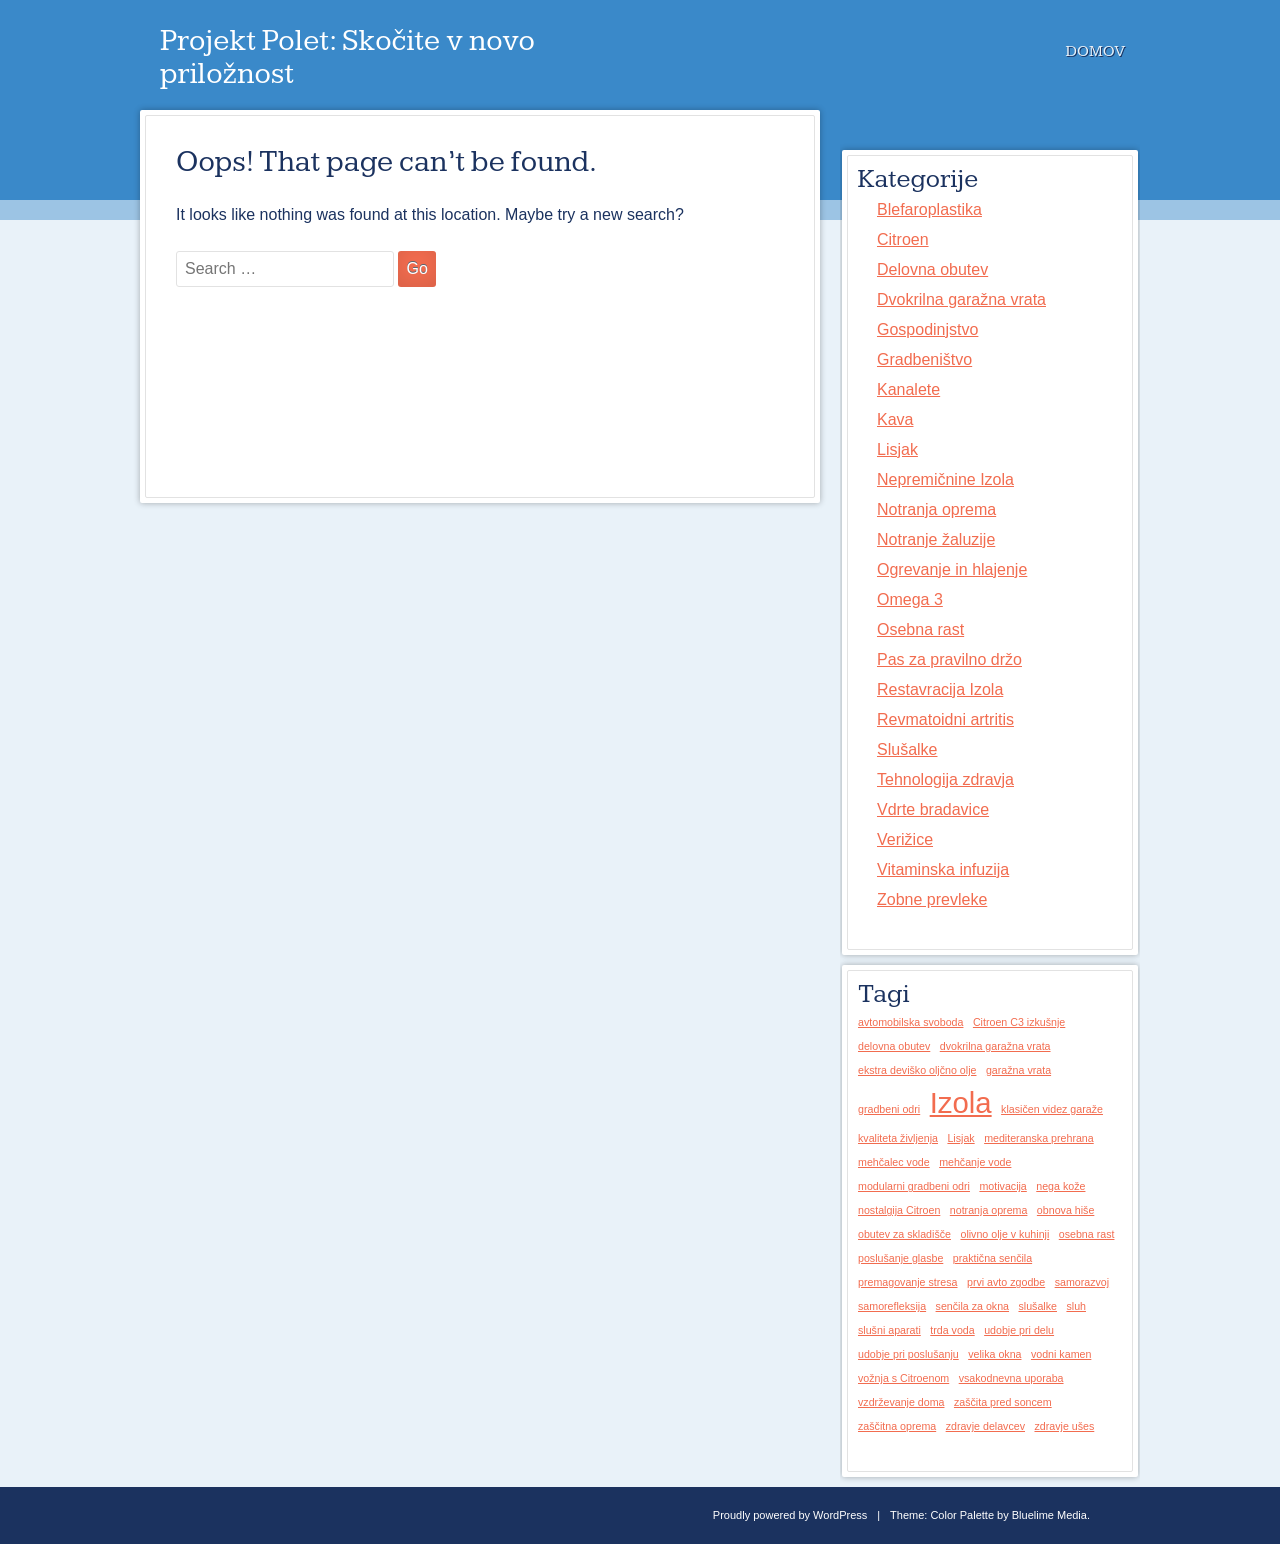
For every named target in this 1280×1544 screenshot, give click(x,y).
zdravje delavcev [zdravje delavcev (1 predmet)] (985, 1426)
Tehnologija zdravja (945, 779)
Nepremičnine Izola (945, 479)
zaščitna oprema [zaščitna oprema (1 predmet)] (897, 1426)
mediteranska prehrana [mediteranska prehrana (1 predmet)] (1039, 1138)
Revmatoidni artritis (945, 719)
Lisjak (897, 449)
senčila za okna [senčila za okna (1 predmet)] (972, 1306)
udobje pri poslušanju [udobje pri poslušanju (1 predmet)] (908, 1354)
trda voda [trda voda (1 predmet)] (952, 1330)
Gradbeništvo (924, 359)
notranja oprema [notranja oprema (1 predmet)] (989, 1210)
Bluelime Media (1049, 1515)
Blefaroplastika (929, 209)
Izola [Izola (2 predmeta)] (961, 1102)
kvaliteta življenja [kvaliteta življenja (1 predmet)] (898, 1138)
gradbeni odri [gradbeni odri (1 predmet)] (889, 1109)
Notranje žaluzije (936, 539)
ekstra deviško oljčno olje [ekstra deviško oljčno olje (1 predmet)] (917, 1070)
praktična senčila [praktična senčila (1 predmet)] (992, 1258)
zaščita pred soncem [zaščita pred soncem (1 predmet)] (1003, 1402)
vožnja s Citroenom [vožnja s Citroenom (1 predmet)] (903, 1378)
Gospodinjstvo (927, 329)
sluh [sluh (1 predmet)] (1076, 1306)
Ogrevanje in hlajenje (952, 569)
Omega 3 (910, 599)
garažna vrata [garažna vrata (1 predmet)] (1018, 1070)
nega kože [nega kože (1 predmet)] (1060, 1186)
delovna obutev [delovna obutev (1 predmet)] (894, 1046)
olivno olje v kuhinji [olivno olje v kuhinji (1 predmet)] (1004, 1234)
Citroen (903, 239)
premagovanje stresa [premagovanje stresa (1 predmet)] (908, 1282)
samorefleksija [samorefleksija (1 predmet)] (892, 1306)
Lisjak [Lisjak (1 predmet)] (960, 1138)
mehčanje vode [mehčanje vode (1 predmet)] (975, 1162)
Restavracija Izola (940, 689)
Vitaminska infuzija (943, 869)
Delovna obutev (932, 269)
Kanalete (908, 389)
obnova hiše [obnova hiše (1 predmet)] (1065, 1210)
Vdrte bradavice (933, 809)
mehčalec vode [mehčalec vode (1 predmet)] (894, 1162)
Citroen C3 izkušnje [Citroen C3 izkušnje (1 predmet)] (1019, 1022)
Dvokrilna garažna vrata (961, 299)
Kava (895, 419)
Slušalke (907, 749)
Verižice (905, 839)
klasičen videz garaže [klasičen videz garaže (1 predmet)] (1052, 1109)
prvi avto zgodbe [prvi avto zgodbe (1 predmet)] (1006, 1282)
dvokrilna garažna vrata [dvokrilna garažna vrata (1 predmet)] (995, 1046)
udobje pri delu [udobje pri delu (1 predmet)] (1019, 1330)
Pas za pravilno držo (949, 659)
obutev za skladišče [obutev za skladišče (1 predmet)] (904, 1234)
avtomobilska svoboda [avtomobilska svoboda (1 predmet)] (910, 1022)
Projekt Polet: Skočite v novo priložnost (347, 57)
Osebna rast (920, 629)
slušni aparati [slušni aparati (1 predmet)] (889, 1330)
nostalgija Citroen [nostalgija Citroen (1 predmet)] (899, 1210)
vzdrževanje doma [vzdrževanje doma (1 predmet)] (901, 1402)
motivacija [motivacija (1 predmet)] (1002, 1186)
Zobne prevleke (932, 899)
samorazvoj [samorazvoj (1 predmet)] (1082, 1282)
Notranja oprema (936, 509)
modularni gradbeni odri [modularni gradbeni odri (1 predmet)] (914, 1186)
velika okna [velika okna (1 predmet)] (994, 1354)
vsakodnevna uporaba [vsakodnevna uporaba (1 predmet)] (1011, 1378)
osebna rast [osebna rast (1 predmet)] (1087, 1234)
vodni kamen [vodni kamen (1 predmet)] (1061, 1354)
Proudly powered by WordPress (790, 1515)
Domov (1096, 51)
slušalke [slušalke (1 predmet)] (1037, 1306)
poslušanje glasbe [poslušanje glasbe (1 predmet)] (900, 1258)
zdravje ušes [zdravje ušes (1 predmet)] (1064, 1426)
